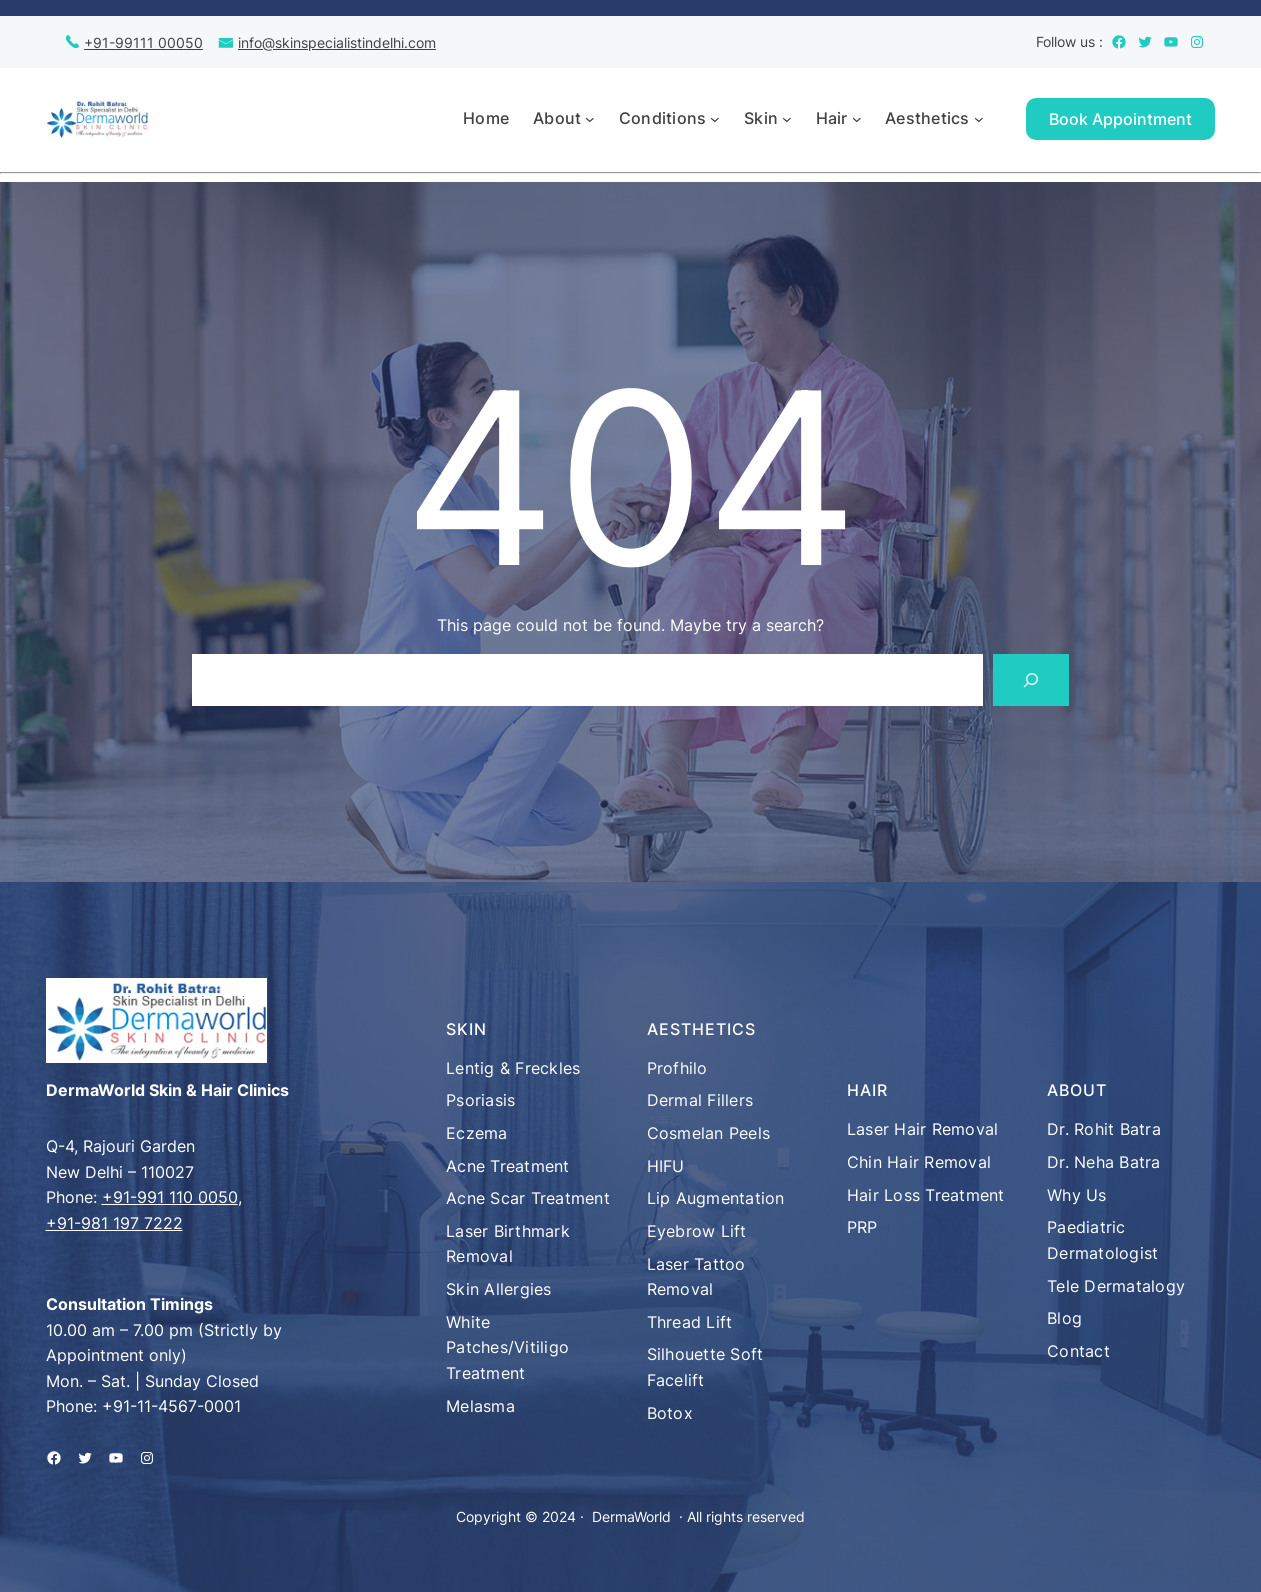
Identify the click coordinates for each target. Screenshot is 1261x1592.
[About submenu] (590, 119)
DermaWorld (631, 1516)
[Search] (1031, 680)
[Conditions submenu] (715, 119)
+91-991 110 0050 (170, 1197)
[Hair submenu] (857, 119)
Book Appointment (1120, 119)
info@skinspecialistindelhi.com (337, 42)
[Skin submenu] (787, 119)
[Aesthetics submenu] (979, 119)
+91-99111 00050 (143, 42)
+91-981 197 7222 (114, 1223)
